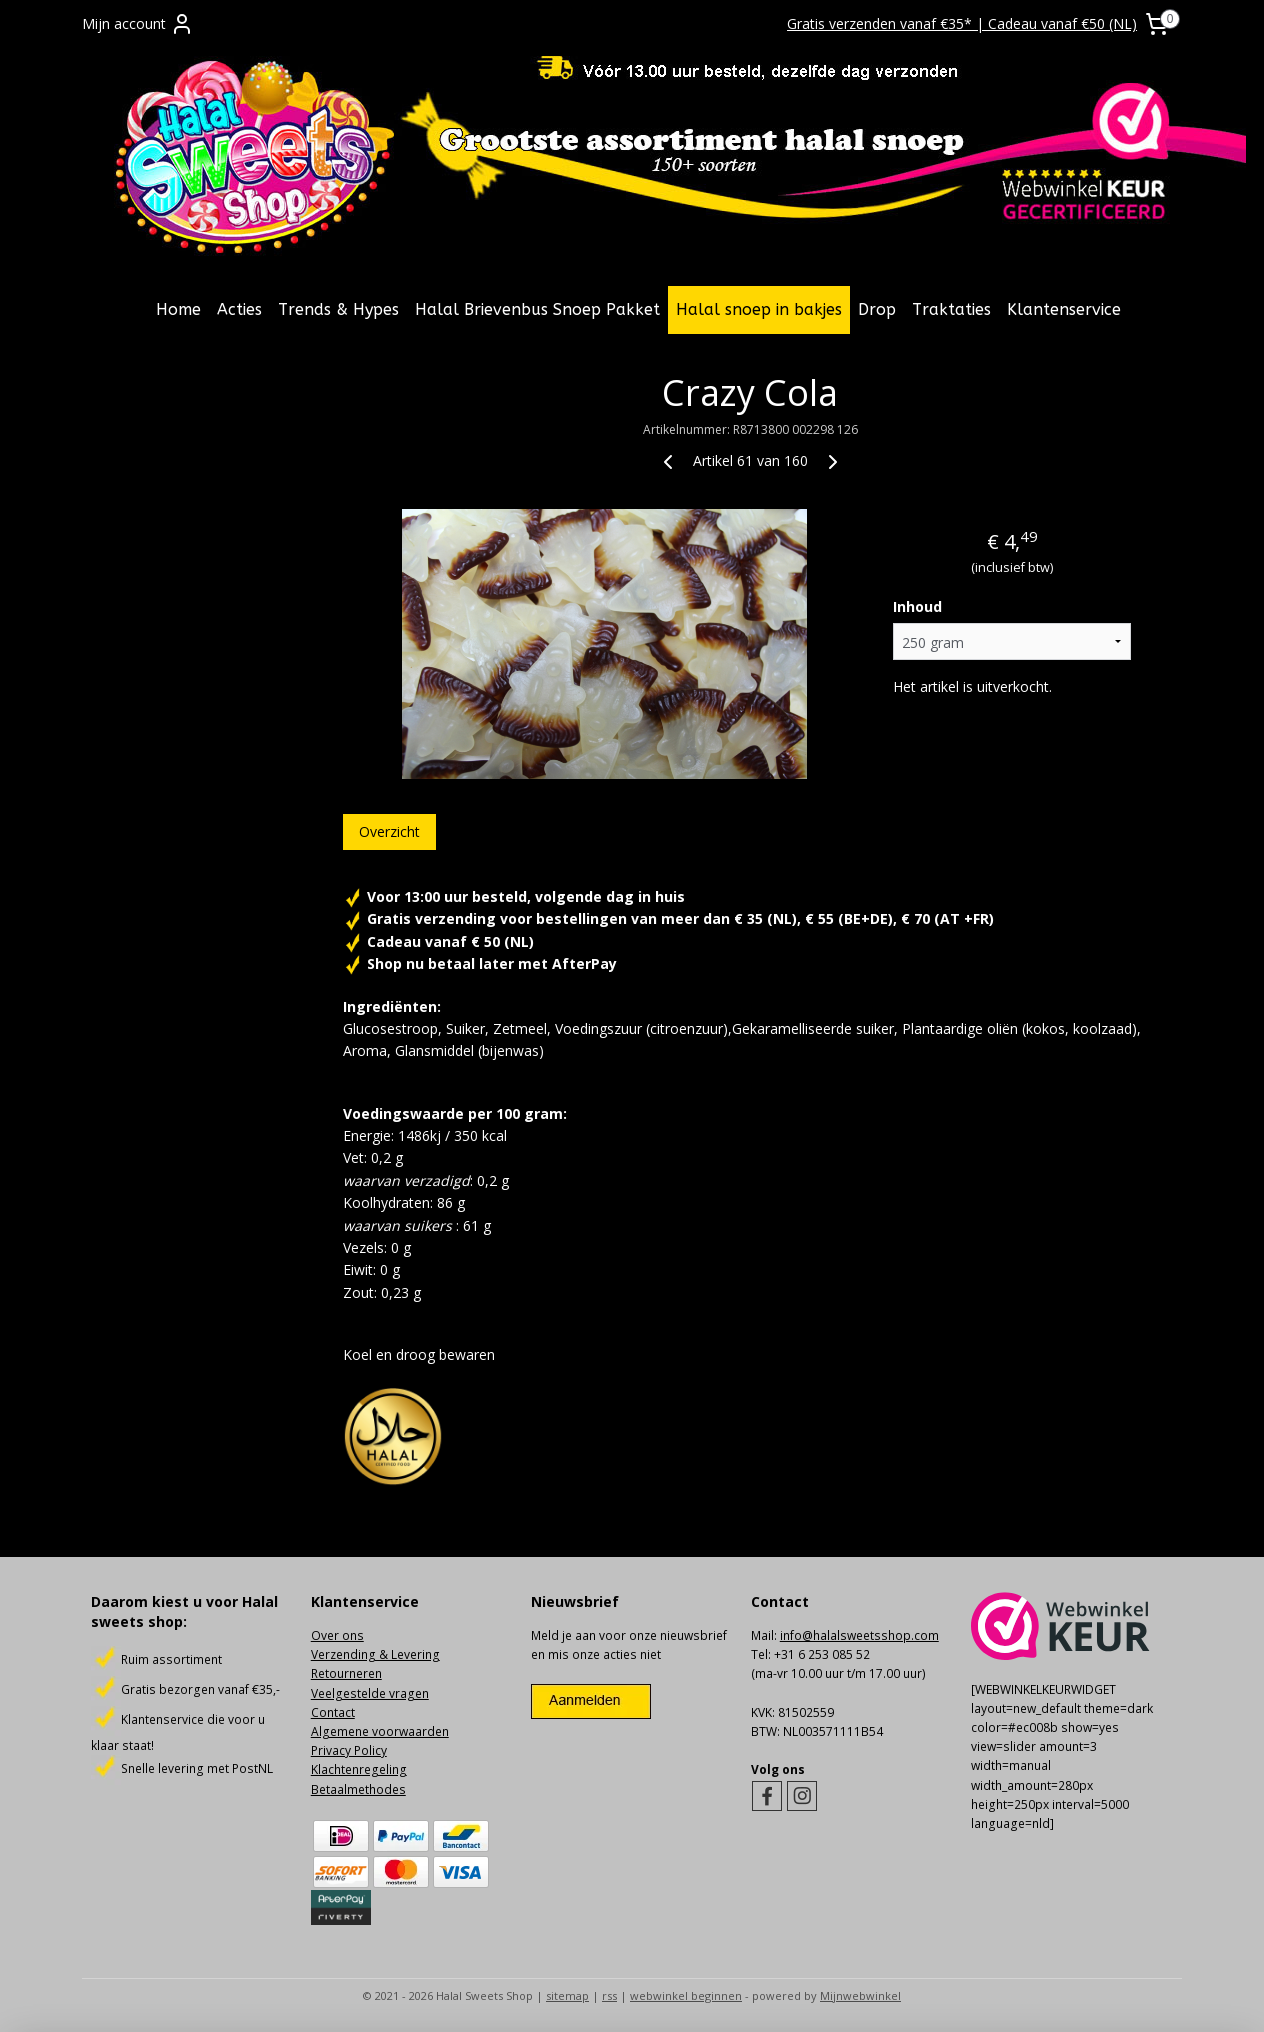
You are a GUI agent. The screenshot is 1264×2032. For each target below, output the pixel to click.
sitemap (567, 1995)
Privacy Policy (349, 1750)
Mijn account (138, 24)
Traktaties (951, 309)
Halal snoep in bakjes (759, 309)
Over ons (337, 1635)
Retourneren (346, 1673)
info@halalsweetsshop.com (859, 1635)
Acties (239, 309)
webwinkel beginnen (686, 1995)
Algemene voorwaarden (380, 1731)
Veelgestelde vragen (370, 1693)
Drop (877, 309)
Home (178, 309)
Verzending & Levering (375, 1654)
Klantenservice (1064, 309)
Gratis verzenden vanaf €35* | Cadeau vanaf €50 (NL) (962, 23)
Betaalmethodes (358, 1789)
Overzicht (388, 831)
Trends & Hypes (338, 309)
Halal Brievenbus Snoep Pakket (537, 309)
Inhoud (917, 606)
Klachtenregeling (359, 1769)
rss (609, 1995)
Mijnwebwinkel (860, 1995)
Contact (333, 1712)
